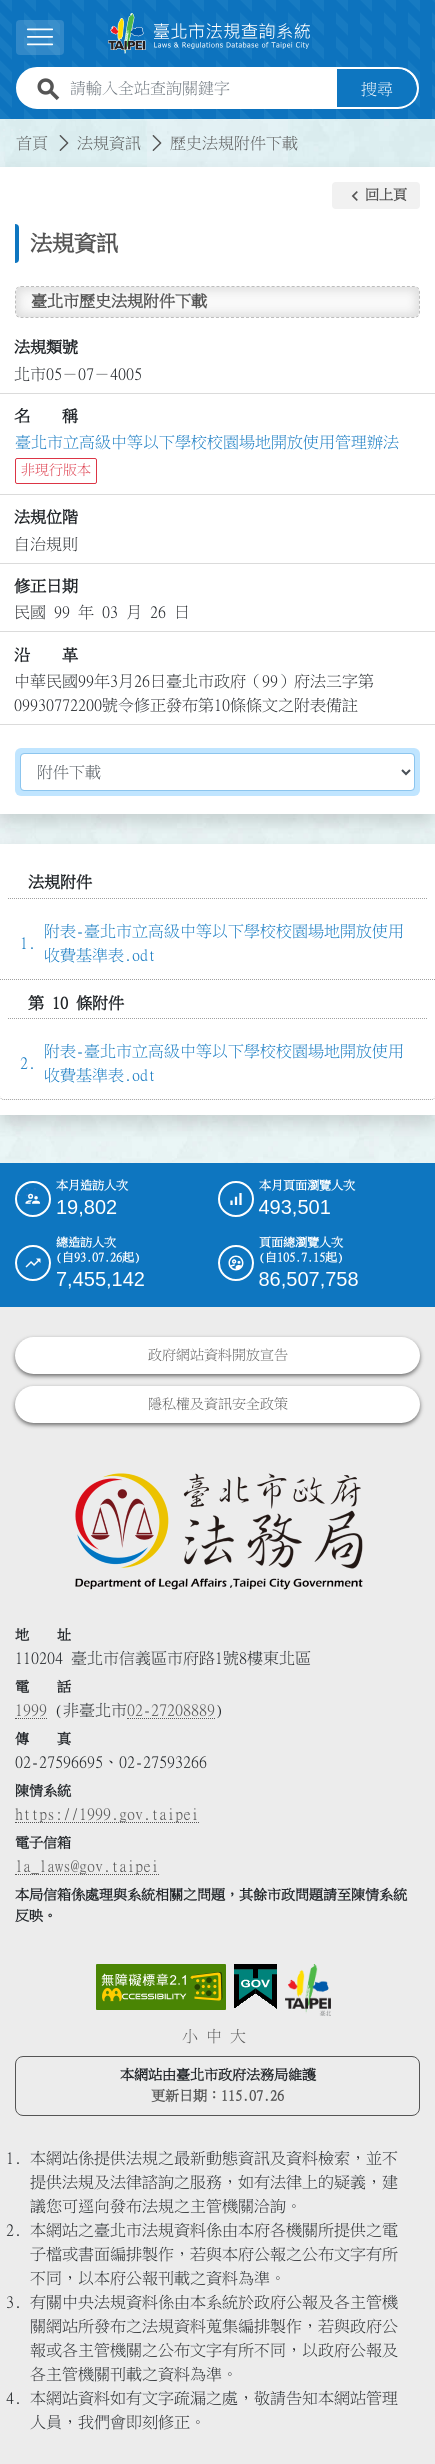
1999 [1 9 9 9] (31, 1710)
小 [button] (190, 2036)
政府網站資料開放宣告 (218, 1355)
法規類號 (46, 347)
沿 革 (46, 655)
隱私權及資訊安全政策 (218, 1404)
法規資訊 (109, 143)
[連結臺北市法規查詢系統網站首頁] (209, 33)
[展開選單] (40, 37)
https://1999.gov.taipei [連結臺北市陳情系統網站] (107, 1814)
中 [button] (214, 2036)
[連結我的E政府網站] (255, 1987)
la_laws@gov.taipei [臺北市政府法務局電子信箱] (87, 1866)
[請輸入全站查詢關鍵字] (199, 89)
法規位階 (46, 517)
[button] (376, 196)
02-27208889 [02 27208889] (171, 1710)
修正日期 (46, 586)
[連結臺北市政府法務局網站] (217, 1530)
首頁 (32, 143)
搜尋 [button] (377, 89)
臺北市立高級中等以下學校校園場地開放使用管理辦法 (207, 442)
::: (12, 131)
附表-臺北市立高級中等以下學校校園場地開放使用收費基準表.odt (224, 943)
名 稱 (46, 416)
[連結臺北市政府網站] (308, 1990)
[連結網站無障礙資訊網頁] (161, 1987)
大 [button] (238, 2036)
